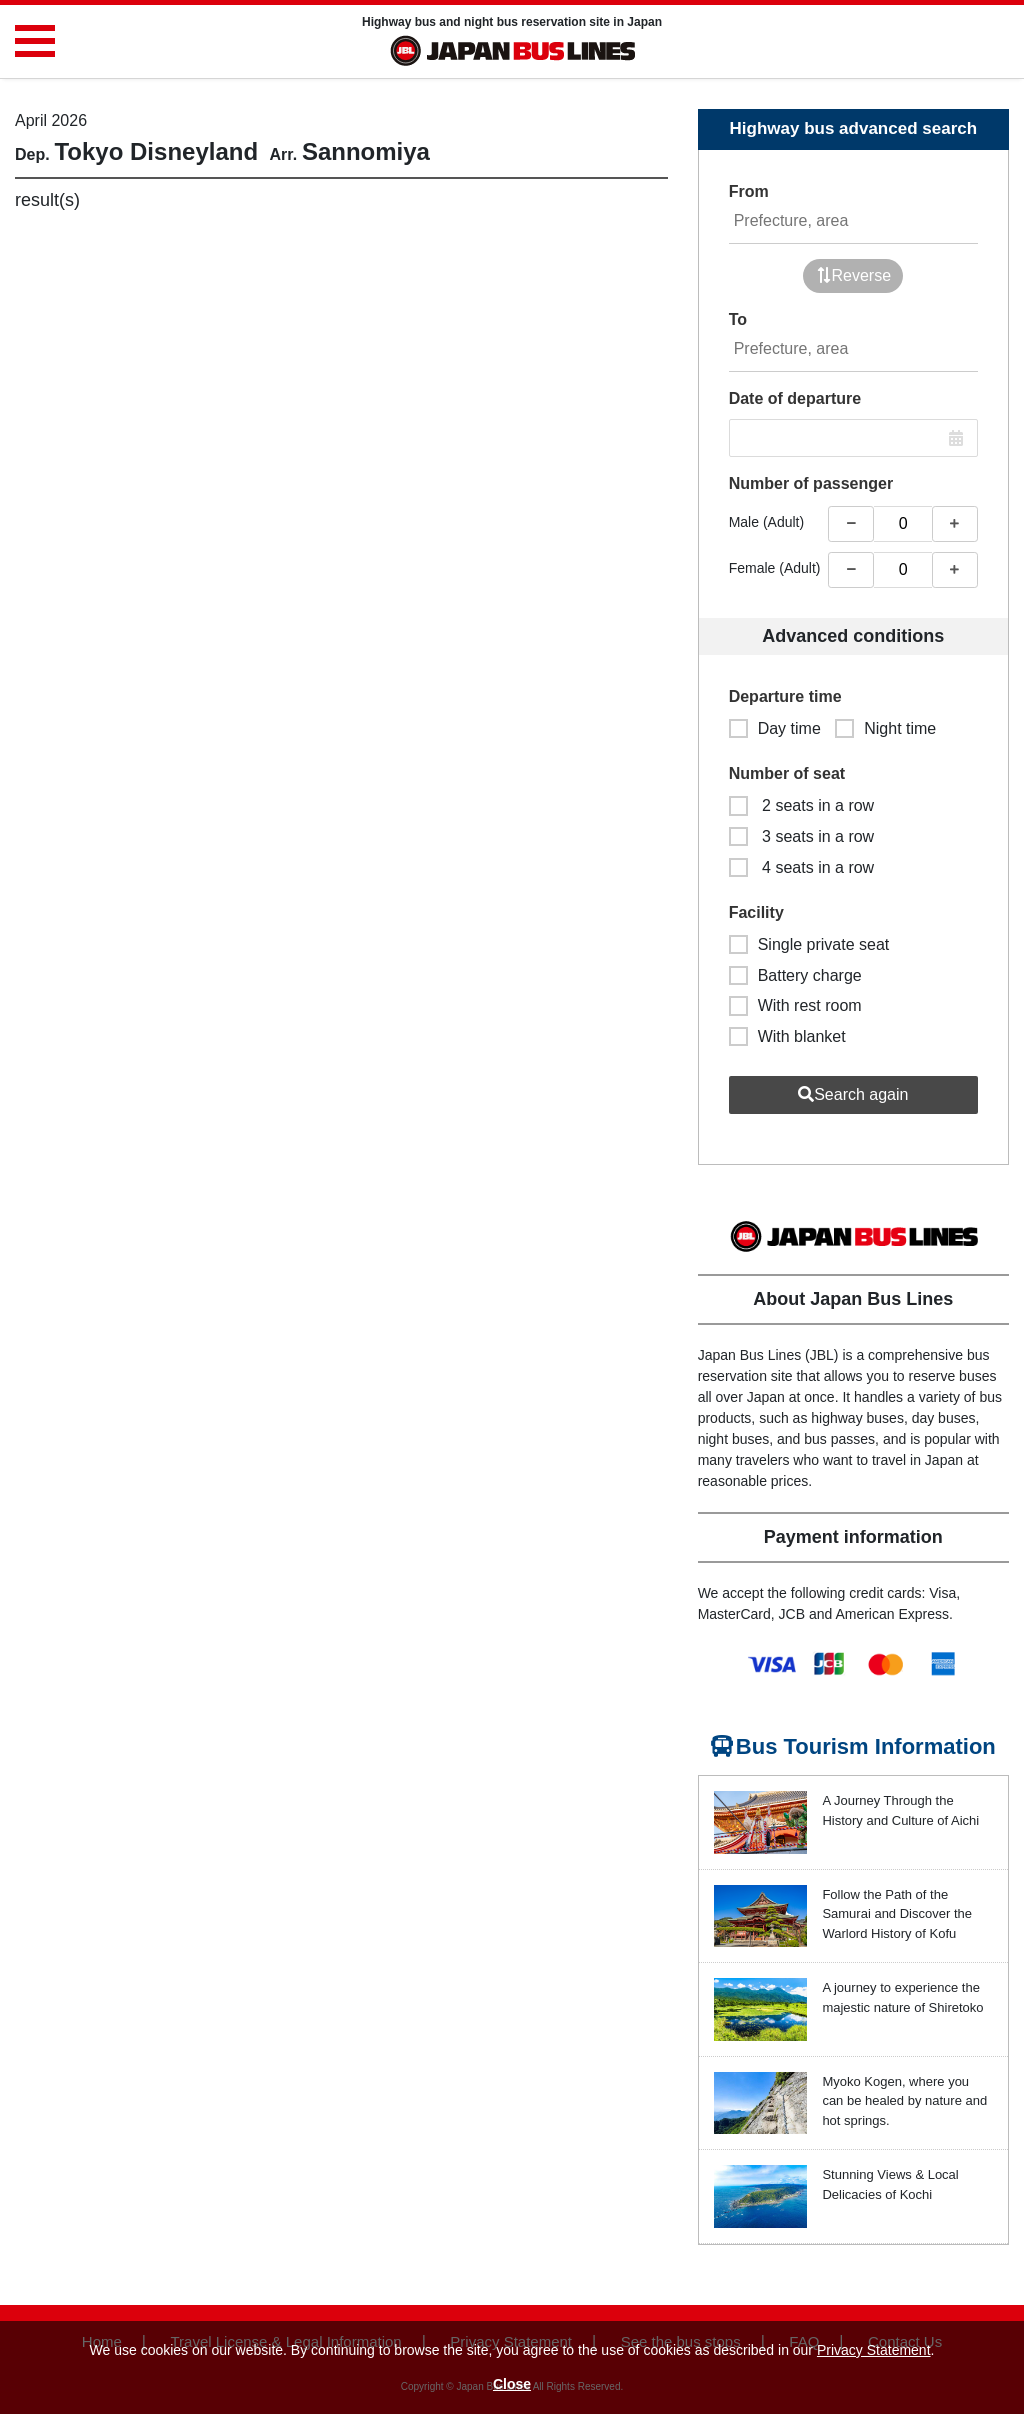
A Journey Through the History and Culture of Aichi (900, 1810)
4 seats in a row (802, 867)
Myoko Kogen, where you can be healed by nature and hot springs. (904, 2101)
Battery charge (795, 975)
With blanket (787, 1036)
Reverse (854, 275)
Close (512, 2384)
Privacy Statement (874, 2350)
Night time (885, 728)
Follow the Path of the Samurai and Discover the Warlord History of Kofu (897, 1914)
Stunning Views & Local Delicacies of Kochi (890, 2184)
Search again (853, 1094)
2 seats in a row (802, 805)
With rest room (795, 1005)
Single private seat (809, 944)
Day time (775, 728)
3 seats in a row (802, 836)
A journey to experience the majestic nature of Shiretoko (902, 1997)
